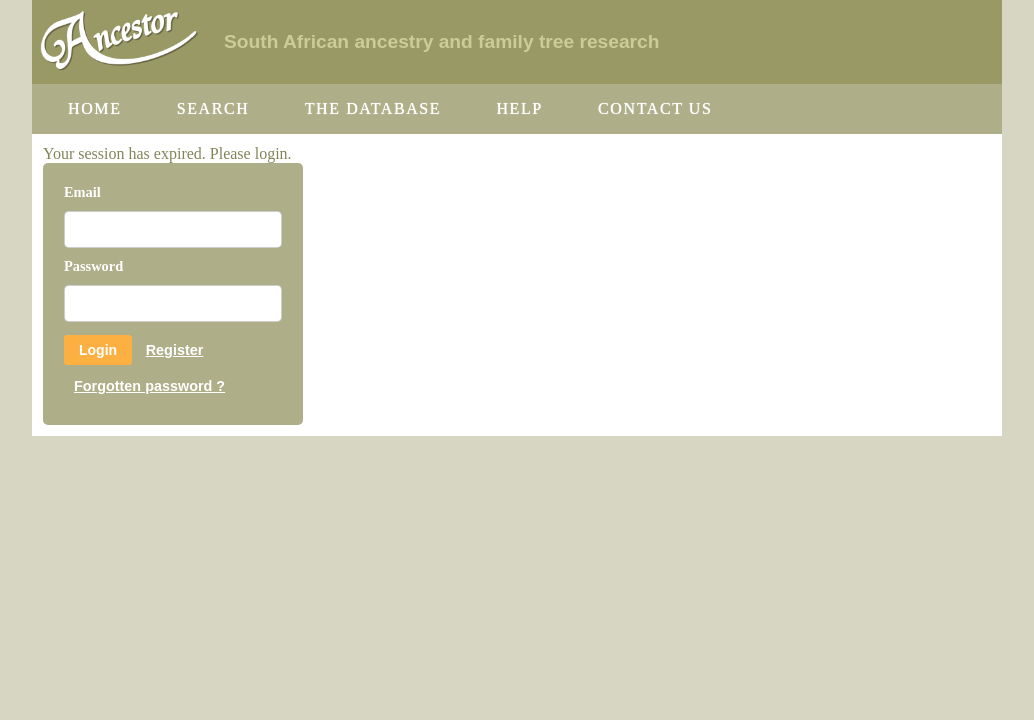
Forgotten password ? (149, 386)
